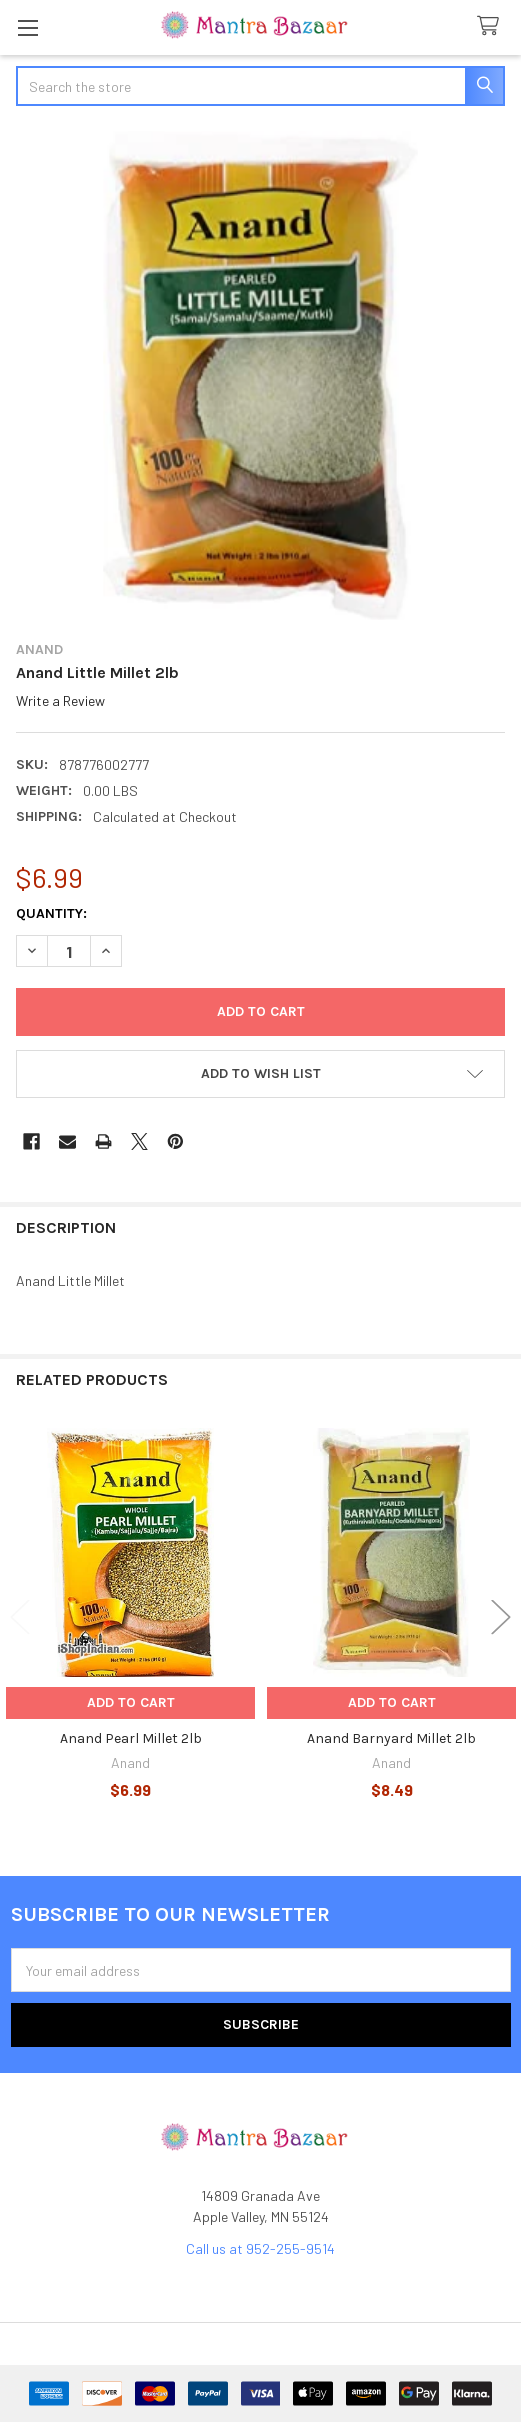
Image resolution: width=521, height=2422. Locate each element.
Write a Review (60, 700)
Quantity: (51, 913)
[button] (260, 1074)
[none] (260, 375)
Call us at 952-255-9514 (260, 2248)
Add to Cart (131, 1702)
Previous (20, 1617)
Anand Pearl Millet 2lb (131, 1738)
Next (501, 1617)
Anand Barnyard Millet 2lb (391, 1738)
